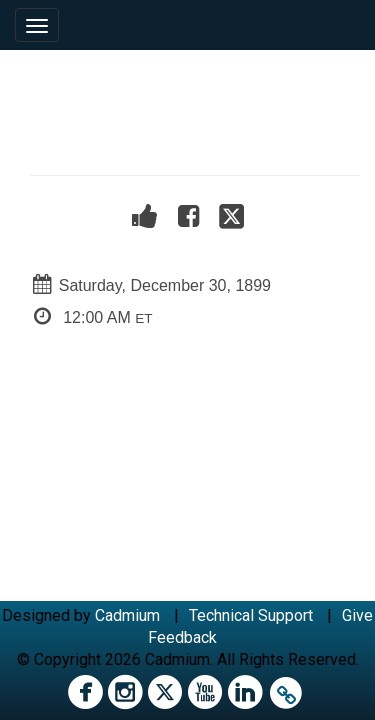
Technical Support (251, 615)
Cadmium (127, 615)
